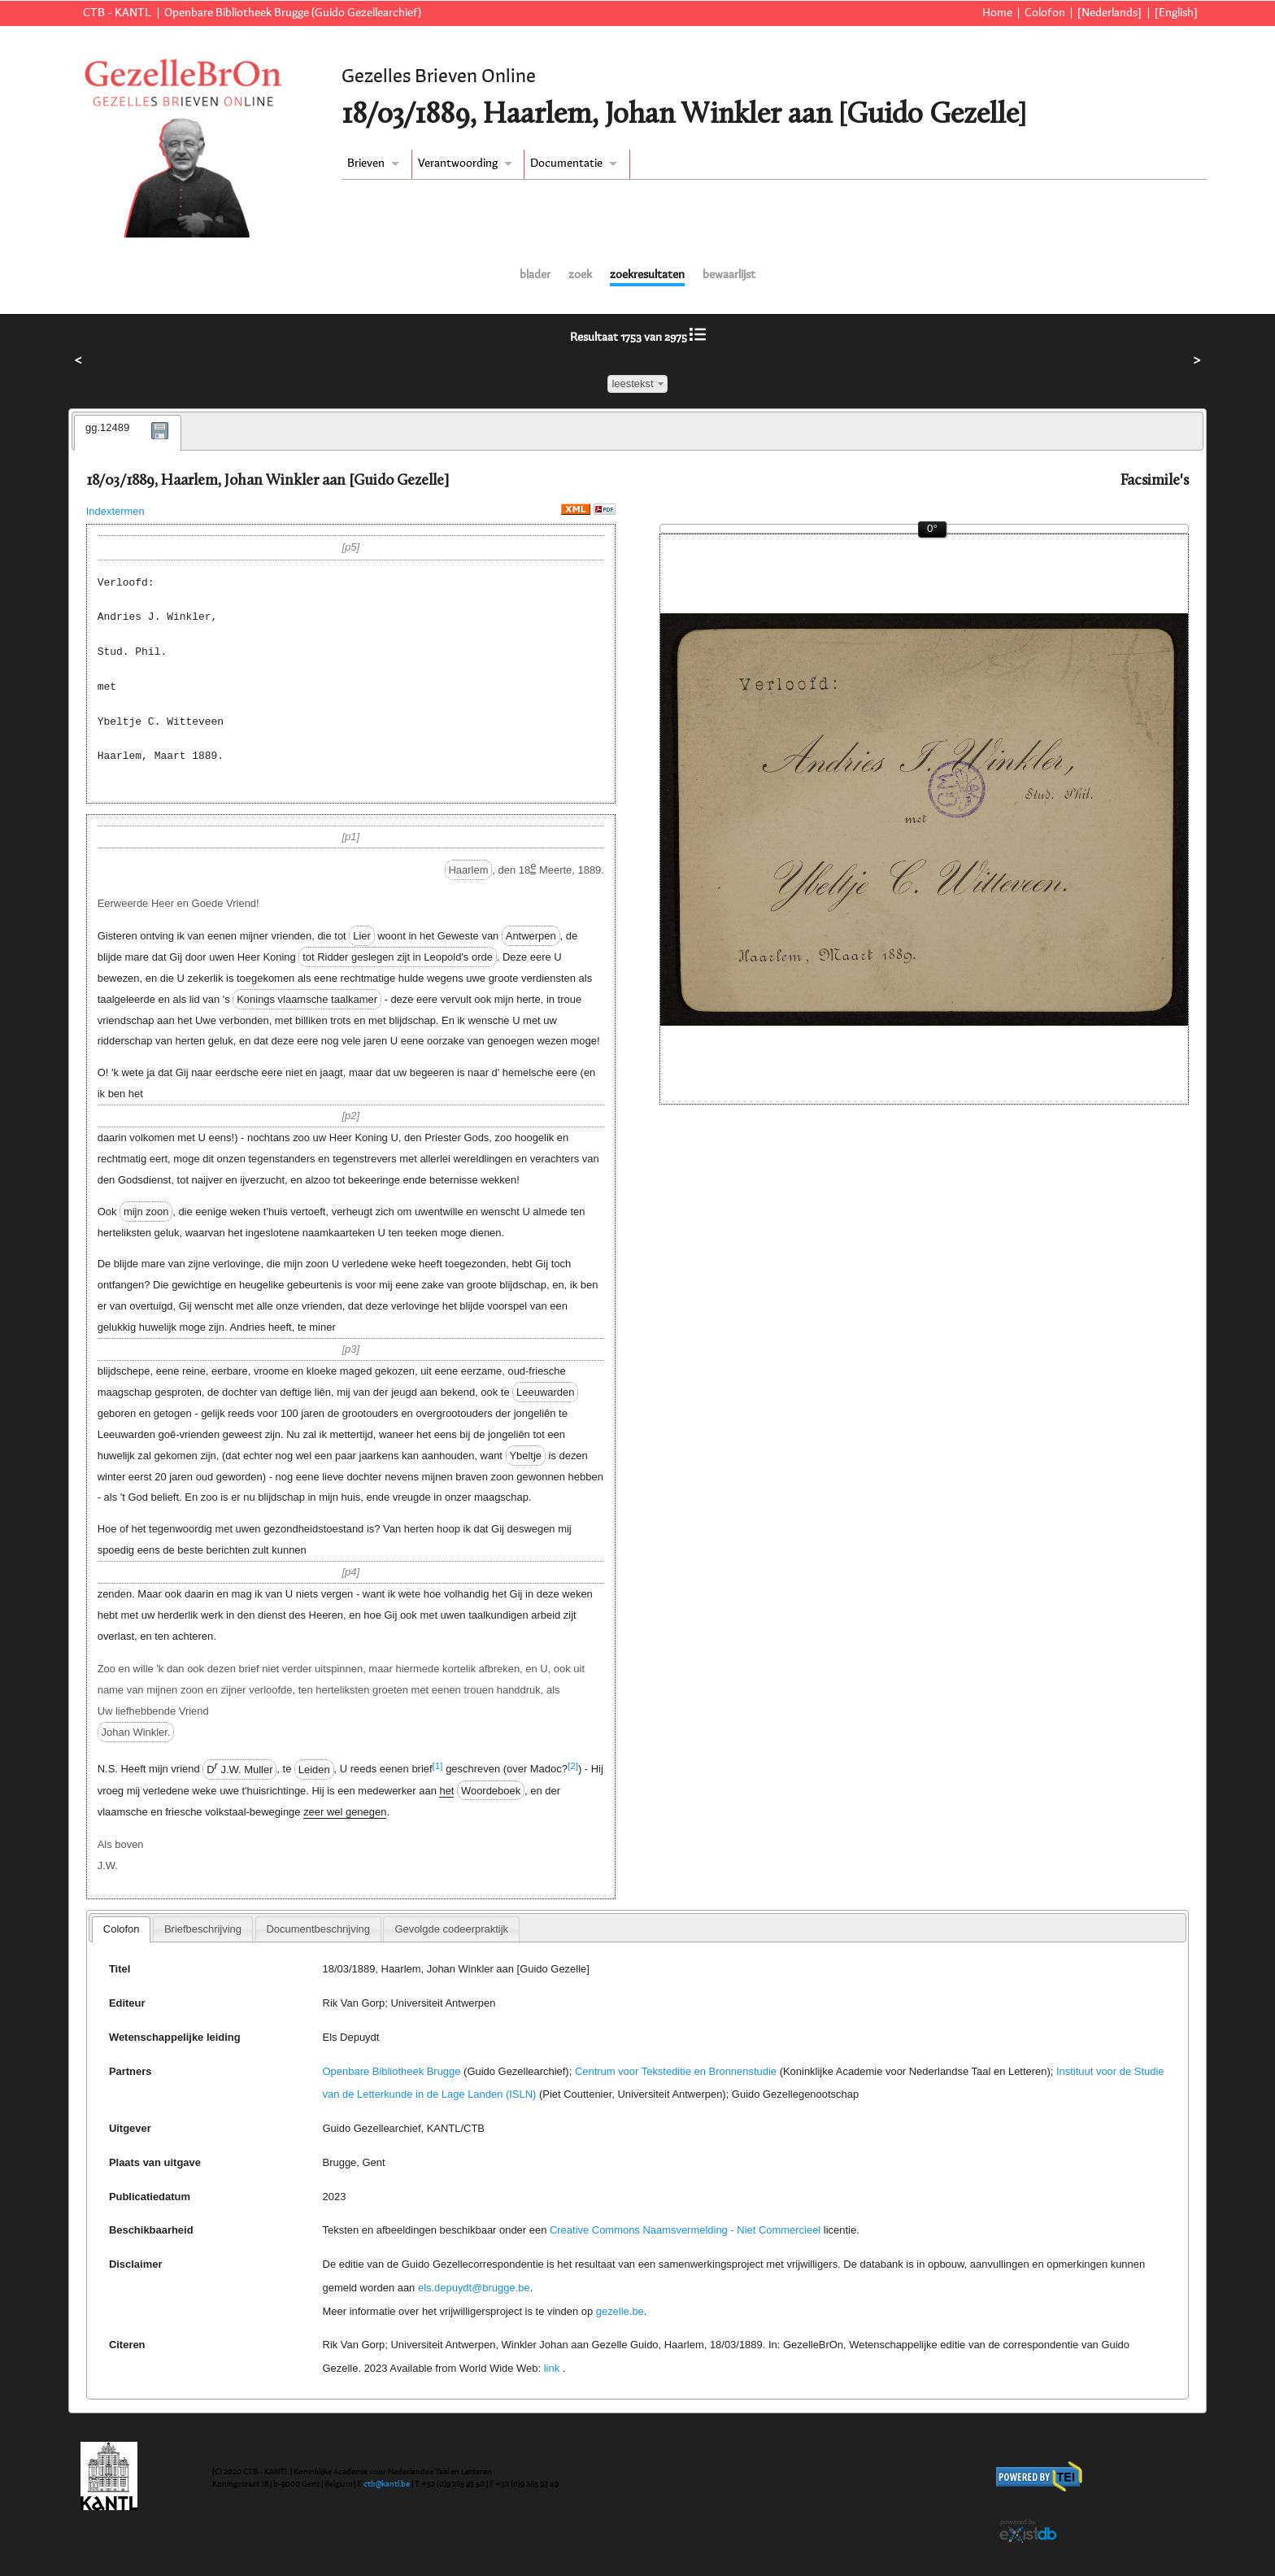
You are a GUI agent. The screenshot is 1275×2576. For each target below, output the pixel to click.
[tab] (127, 433)
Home (997, 13)
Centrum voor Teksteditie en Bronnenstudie (676, 2071)
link (551, 2368)
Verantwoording (458, 163)
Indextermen (115, 511)
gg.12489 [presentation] (107, 427)
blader (535, 275)
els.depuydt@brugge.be (474, 2288)
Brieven (366, 163)
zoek (580, 275)
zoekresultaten (647, 275)
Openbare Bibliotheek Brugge (392, 2071)
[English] (1176, 13)
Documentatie (566, 163)
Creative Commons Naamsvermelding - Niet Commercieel (685, 2230)
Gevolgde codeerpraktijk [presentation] (451, 1929)
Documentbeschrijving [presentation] (317, 1929)
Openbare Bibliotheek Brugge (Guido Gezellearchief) (292, 13)
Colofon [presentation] (121, 1929)
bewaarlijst (729, 275)
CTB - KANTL (117, 13)
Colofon (1045, 13)
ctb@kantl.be (386, 2484)
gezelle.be (620, 2311)
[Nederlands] (1109, 13)
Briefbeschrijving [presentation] (203, 1929)
